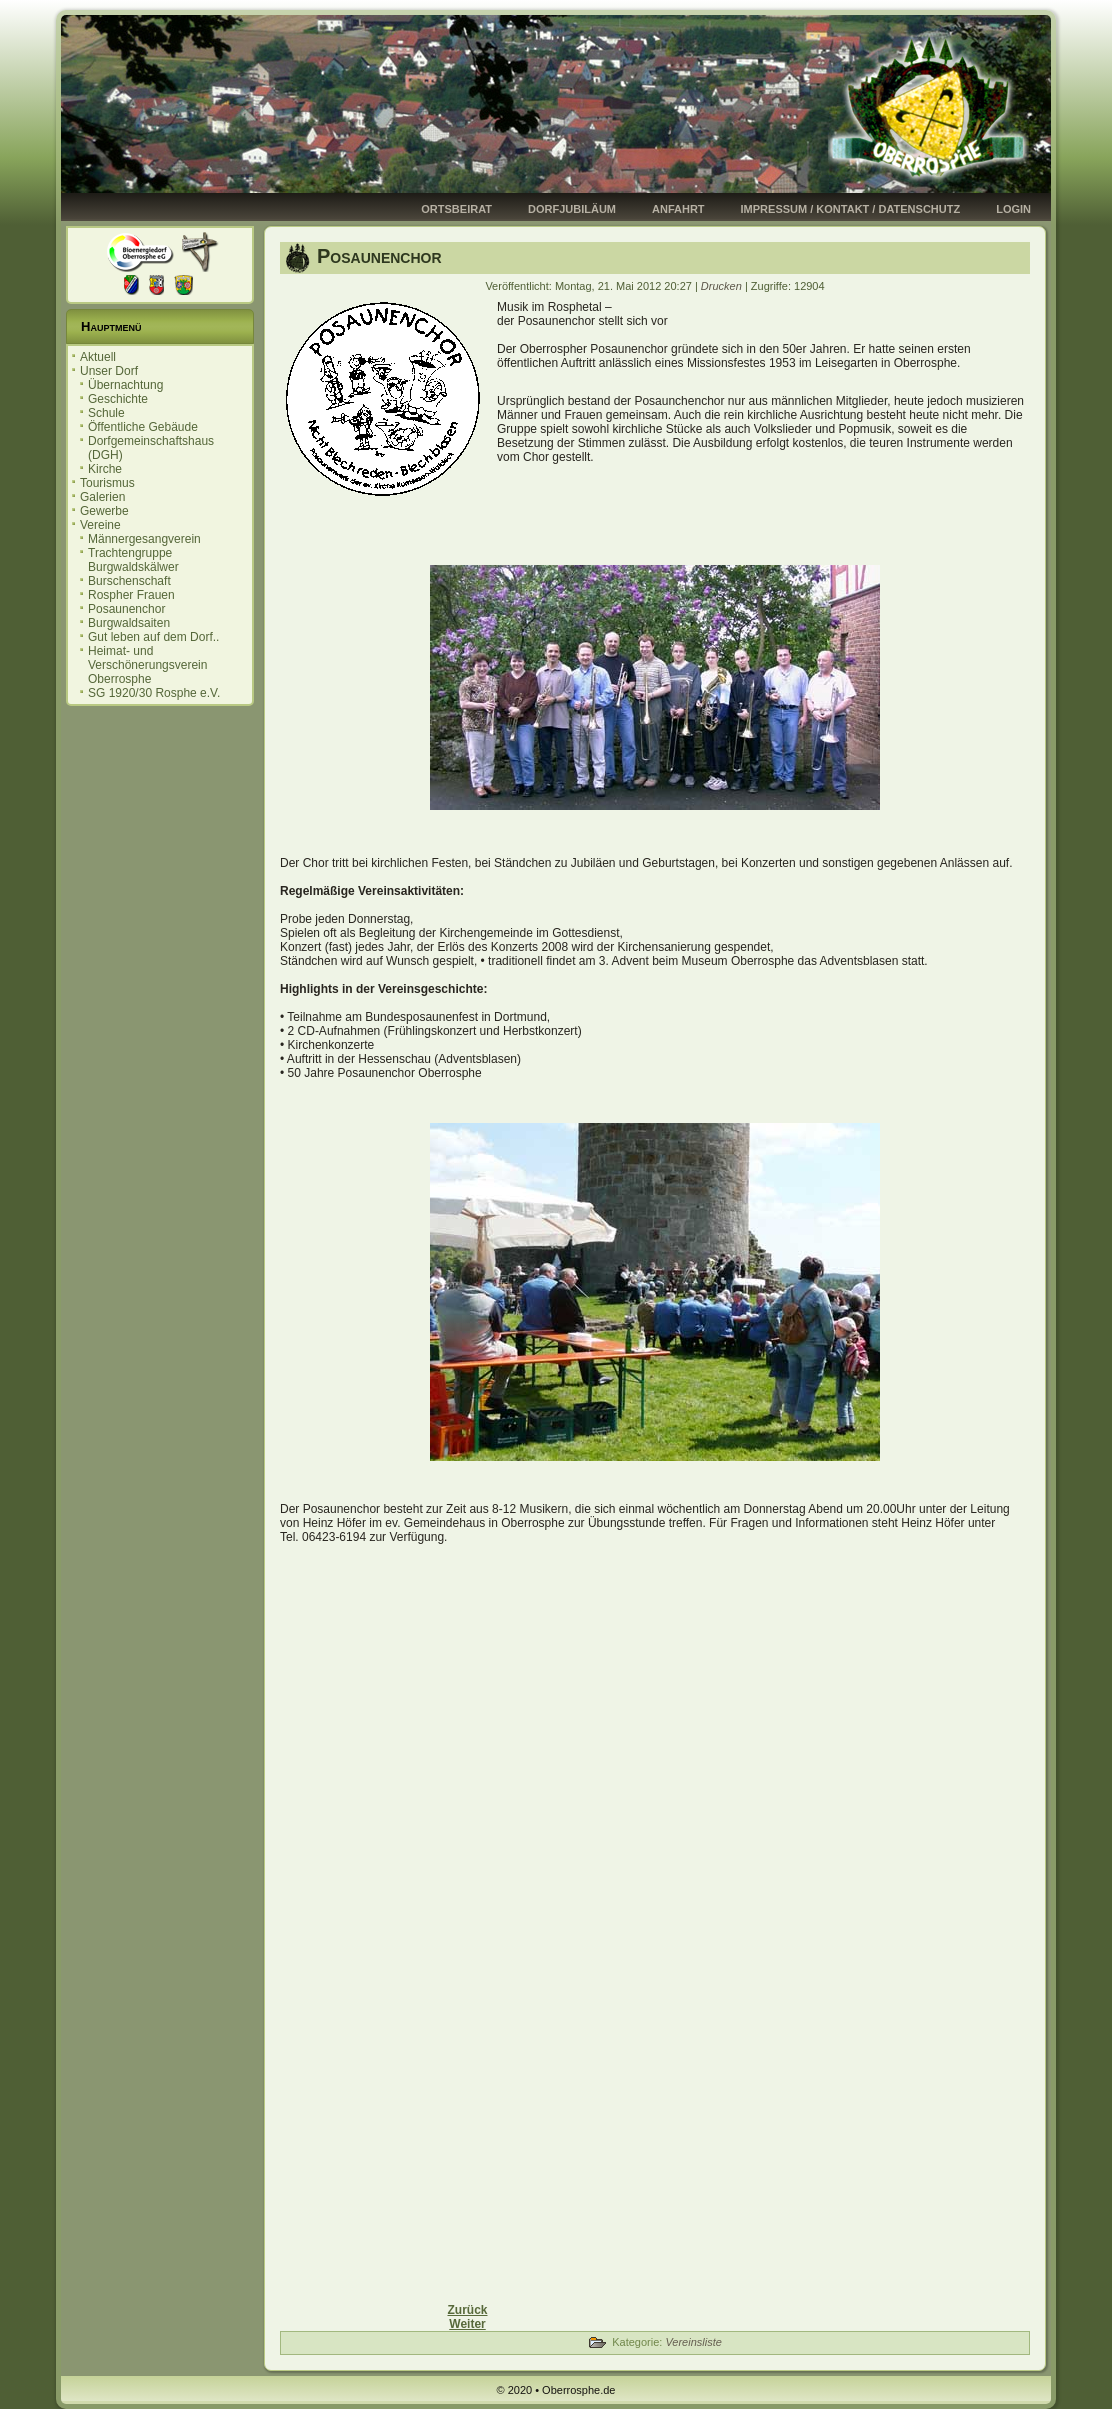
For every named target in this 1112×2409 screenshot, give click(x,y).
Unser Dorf (109, 371)
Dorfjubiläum (572, 209)
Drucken (723, 286)
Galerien (102, 497)
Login (1013, 209)
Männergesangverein (144, 539)
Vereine (100, 525)
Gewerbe (104, 511)
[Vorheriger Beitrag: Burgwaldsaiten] (467, 2310)
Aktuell (98, 357)
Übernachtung (125, 385)
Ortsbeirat (456, 209)
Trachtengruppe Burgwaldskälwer (133, 560)
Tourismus (107, 483)
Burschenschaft (129, 581)
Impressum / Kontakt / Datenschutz (851, 209)
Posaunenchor (126, 609)
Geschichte (118, 399)
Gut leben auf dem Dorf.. (153, 637)
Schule (106, 413)
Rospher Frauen (131, 595)
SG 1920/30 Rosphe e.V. (154, 693)
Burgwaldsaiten (129, 623)
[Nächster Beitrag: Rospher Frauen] (467, 2324)
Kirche (105, 469)
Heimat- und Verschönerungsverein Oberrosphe (147, 665)
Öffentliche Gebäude (143, 427)
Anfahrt (678, 209)
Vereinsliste (693, 2342)
